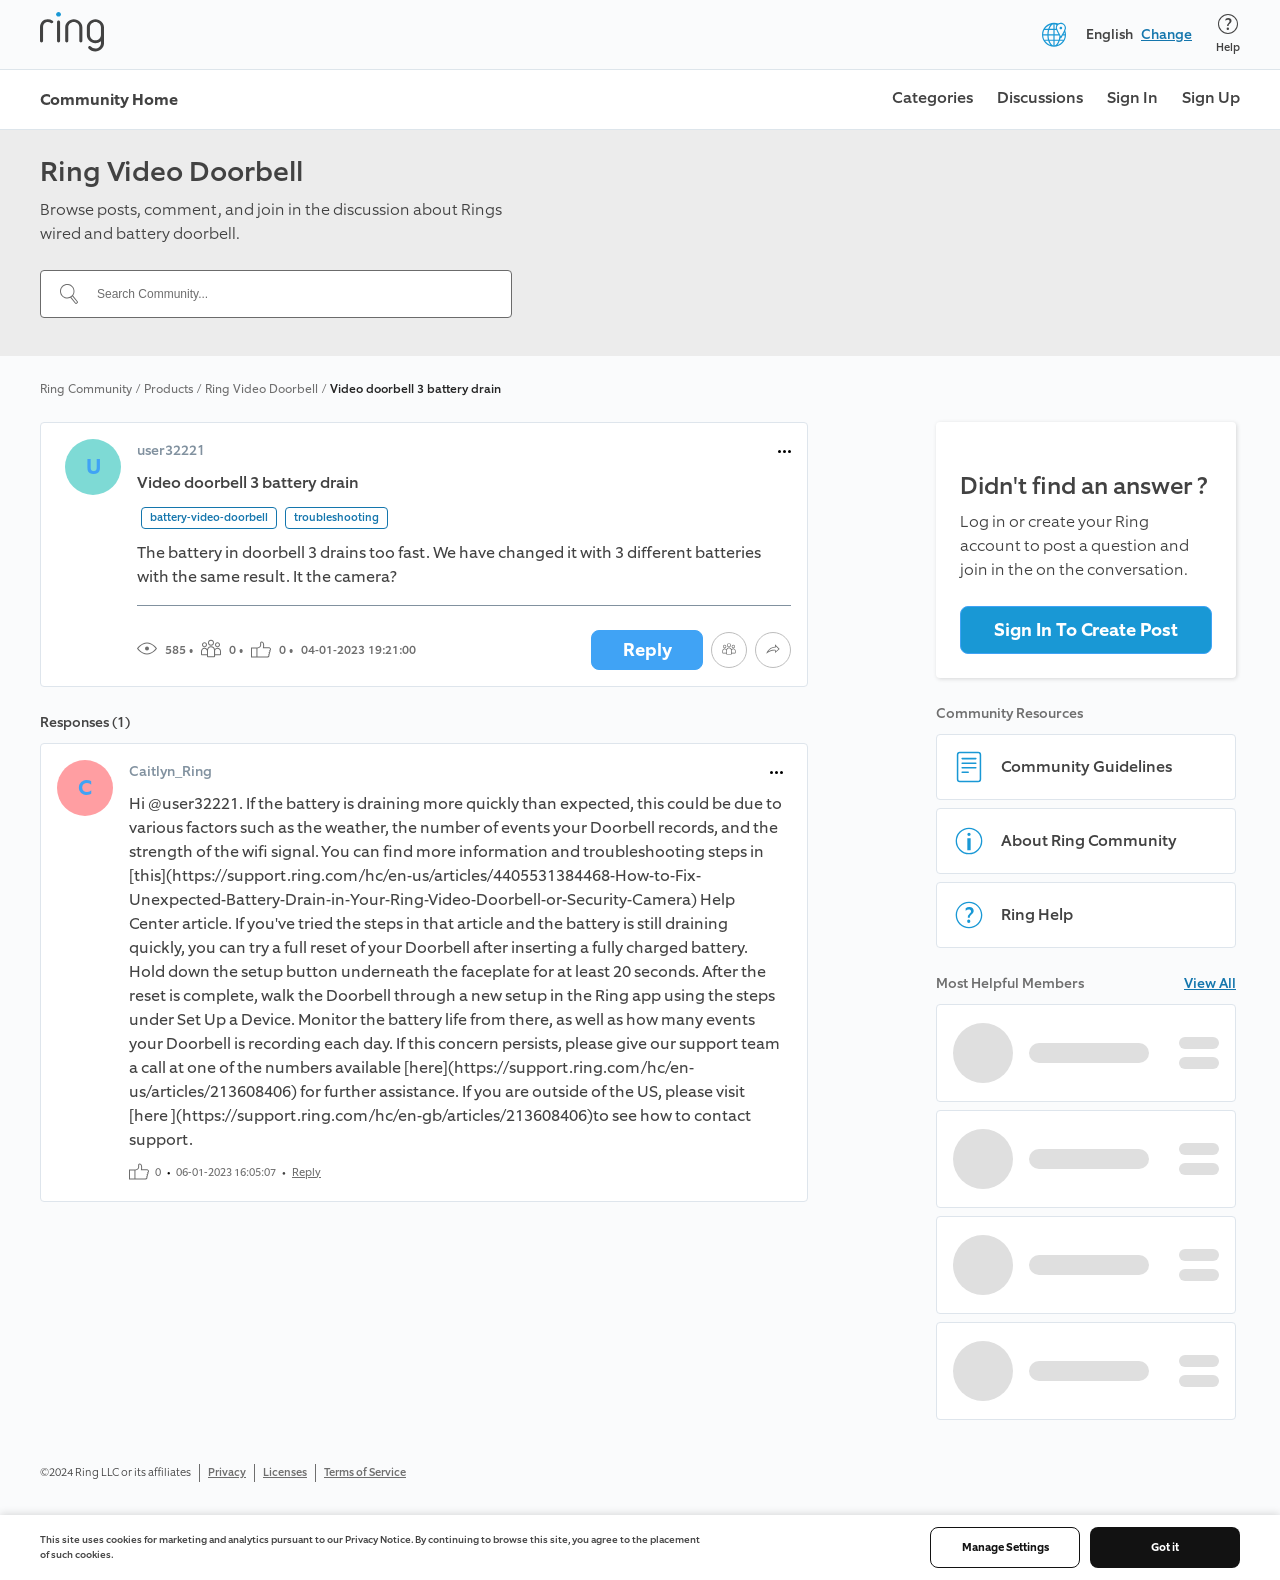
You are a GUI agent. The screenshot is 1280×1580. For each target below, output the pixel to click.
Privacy (227, 1472)
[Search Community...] (288, 294)
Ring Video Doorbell (261, 389)
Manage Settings (1005, 1547)
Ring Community (86, 389)
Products (168, 389)
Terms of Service (365, 1472)
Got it (1165, 1547)
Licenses (285, 1472)
